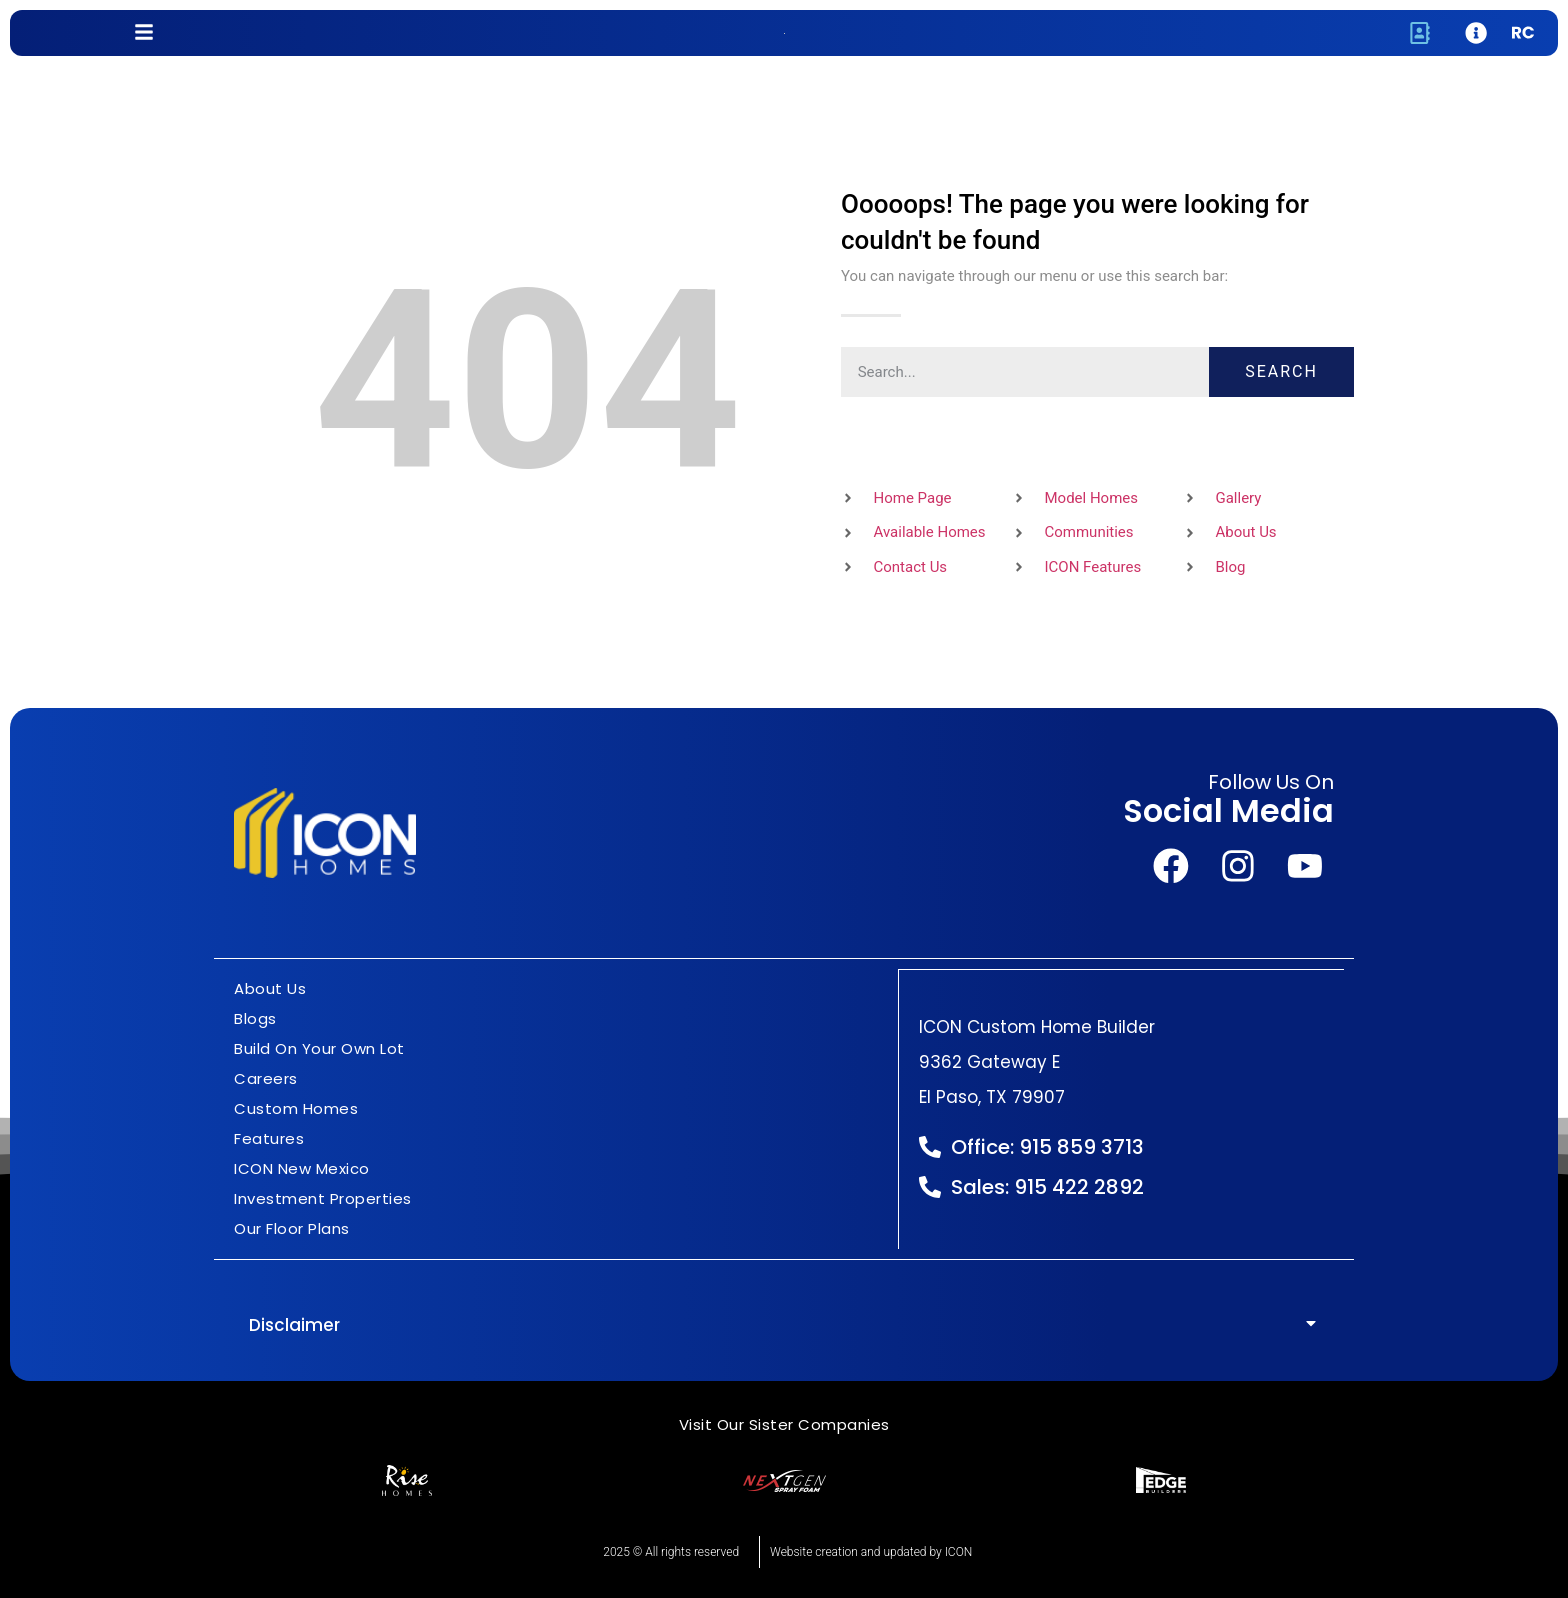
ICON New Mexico (302, 1168)
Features (269, 1138)
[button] (784, 1325)
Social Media (1228, 811)
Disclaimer (294, 1325)
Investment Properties (323, 1198)
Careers (266, 1078)
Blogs (255, 1018)
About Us (270, 988)
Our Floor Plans (292, 1228)
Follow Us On (1271, 783)
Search (1281, 371)
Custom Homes (296, 1108)
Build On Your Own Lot (319, 1048)
